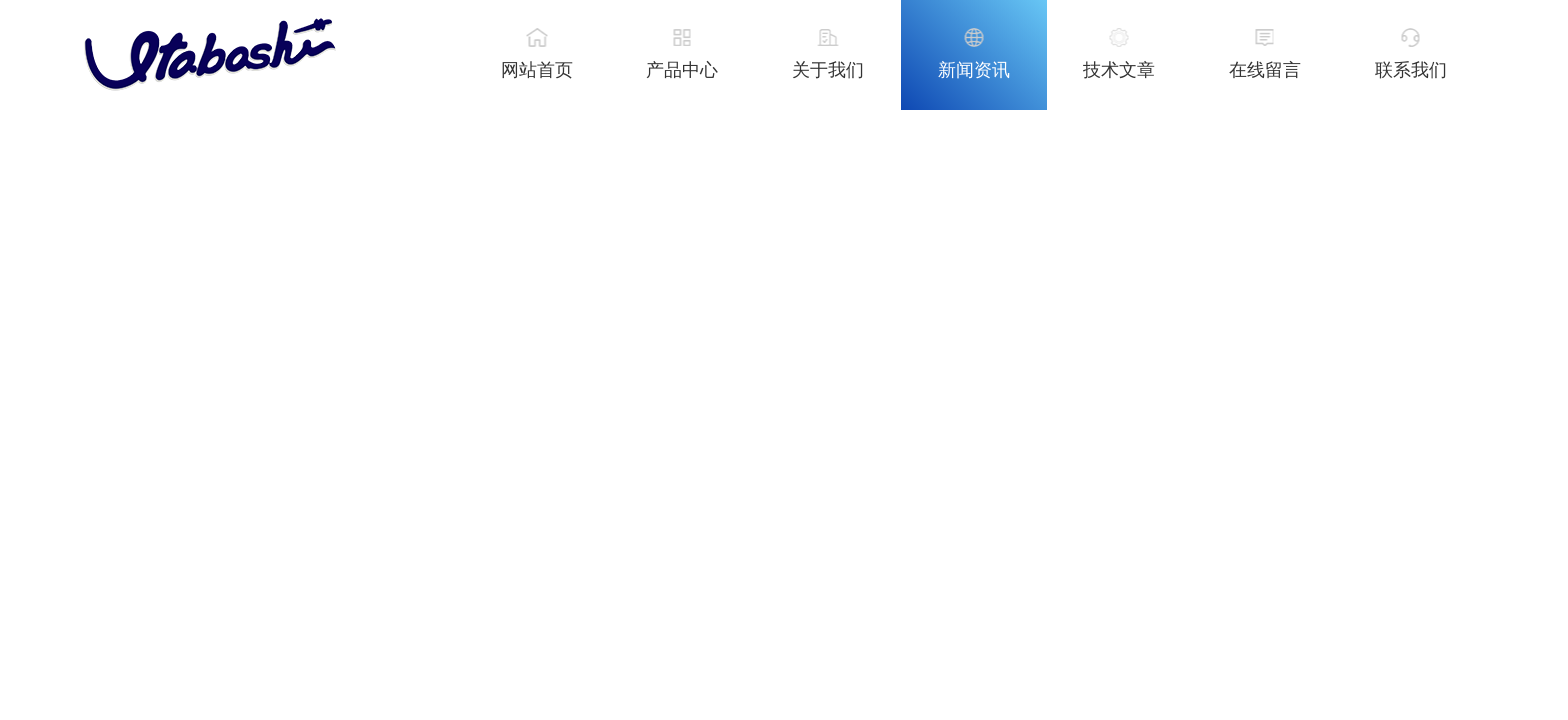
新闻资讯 (974, 70)
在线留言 (1265, 70)
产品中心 (682, 70)
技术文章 (1119, 70)
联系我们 (1411, 70)
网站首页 (537, 70)
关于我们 (828, 70)
